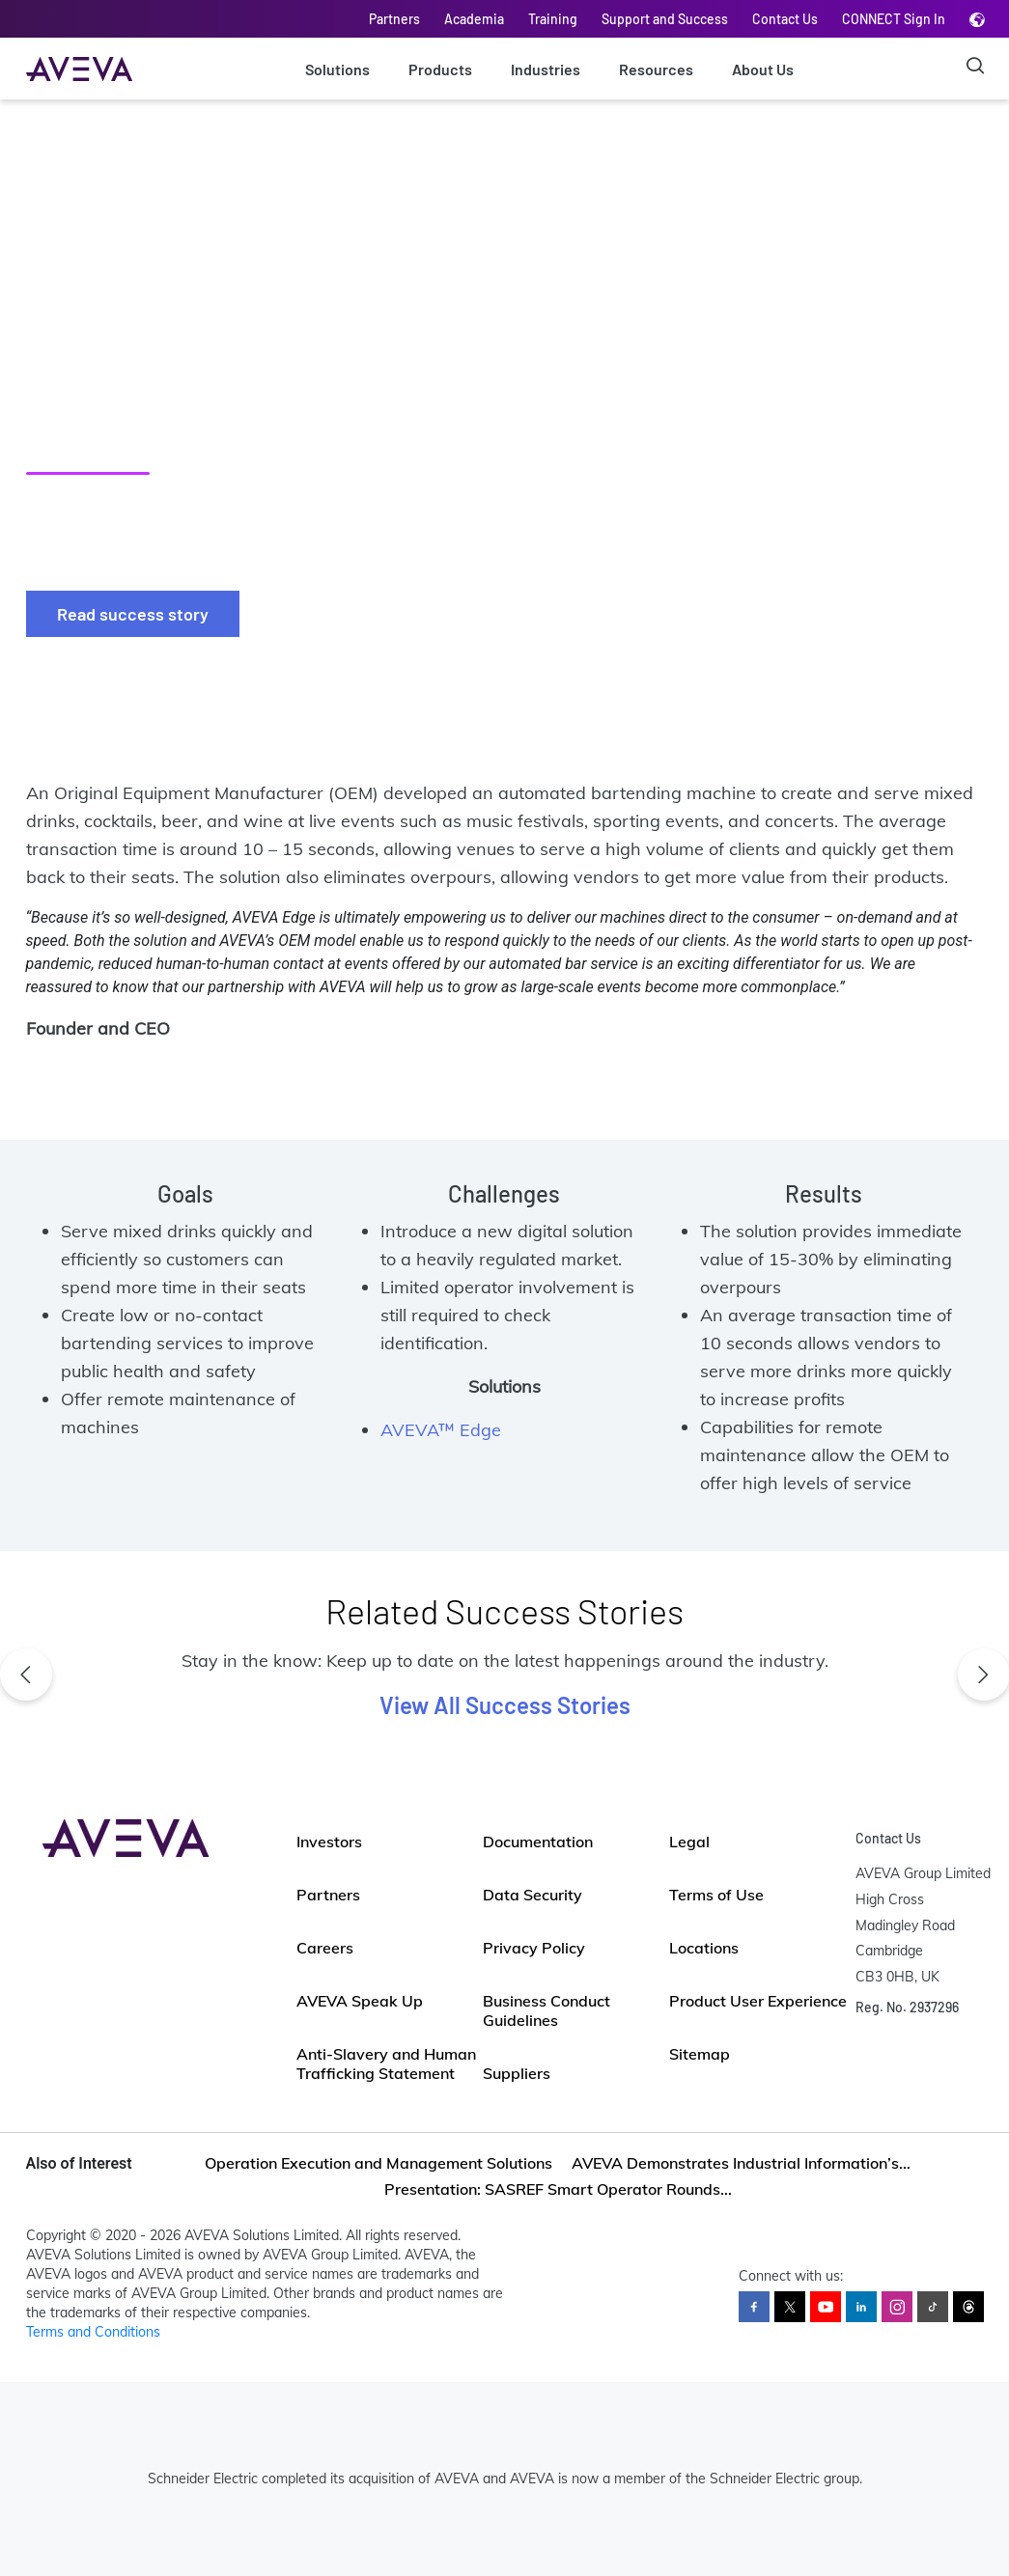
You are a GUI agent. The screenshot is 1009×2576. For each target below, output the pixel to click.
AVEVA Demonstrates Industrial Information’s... (741, 2163)
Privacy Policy (534, 1947)
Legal (689, 1841)
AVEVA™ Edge (440, 1430)
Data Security (532, 1894)
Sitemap (699, 2054)
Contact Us (785, 19)
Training (552, 19)
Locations (704, 1947)
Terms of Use (716, 1894)
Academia (474, 19)
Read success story (133, 613)
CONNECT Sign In (893, 19)
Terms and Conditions (93, 2332)
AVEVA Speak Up (359, 2000)
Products (440, 69)
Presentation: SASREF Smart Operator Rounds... (558, 2189)
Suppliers (516, 2073)
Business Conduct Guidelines (546, 2010)
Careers (324, 1947)
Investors (329, 1841)
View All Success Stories (505, 1705)
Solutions (337, 69)
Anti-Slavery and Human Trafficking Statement (386, 2063)
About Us (763, 69)
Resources (656, 69)
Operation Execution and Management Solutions (378, 2163)
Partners (394, 19)
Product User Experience (758, 2000)
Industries (545, 69)
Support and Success (665, 19)
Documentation (538, 1841)
